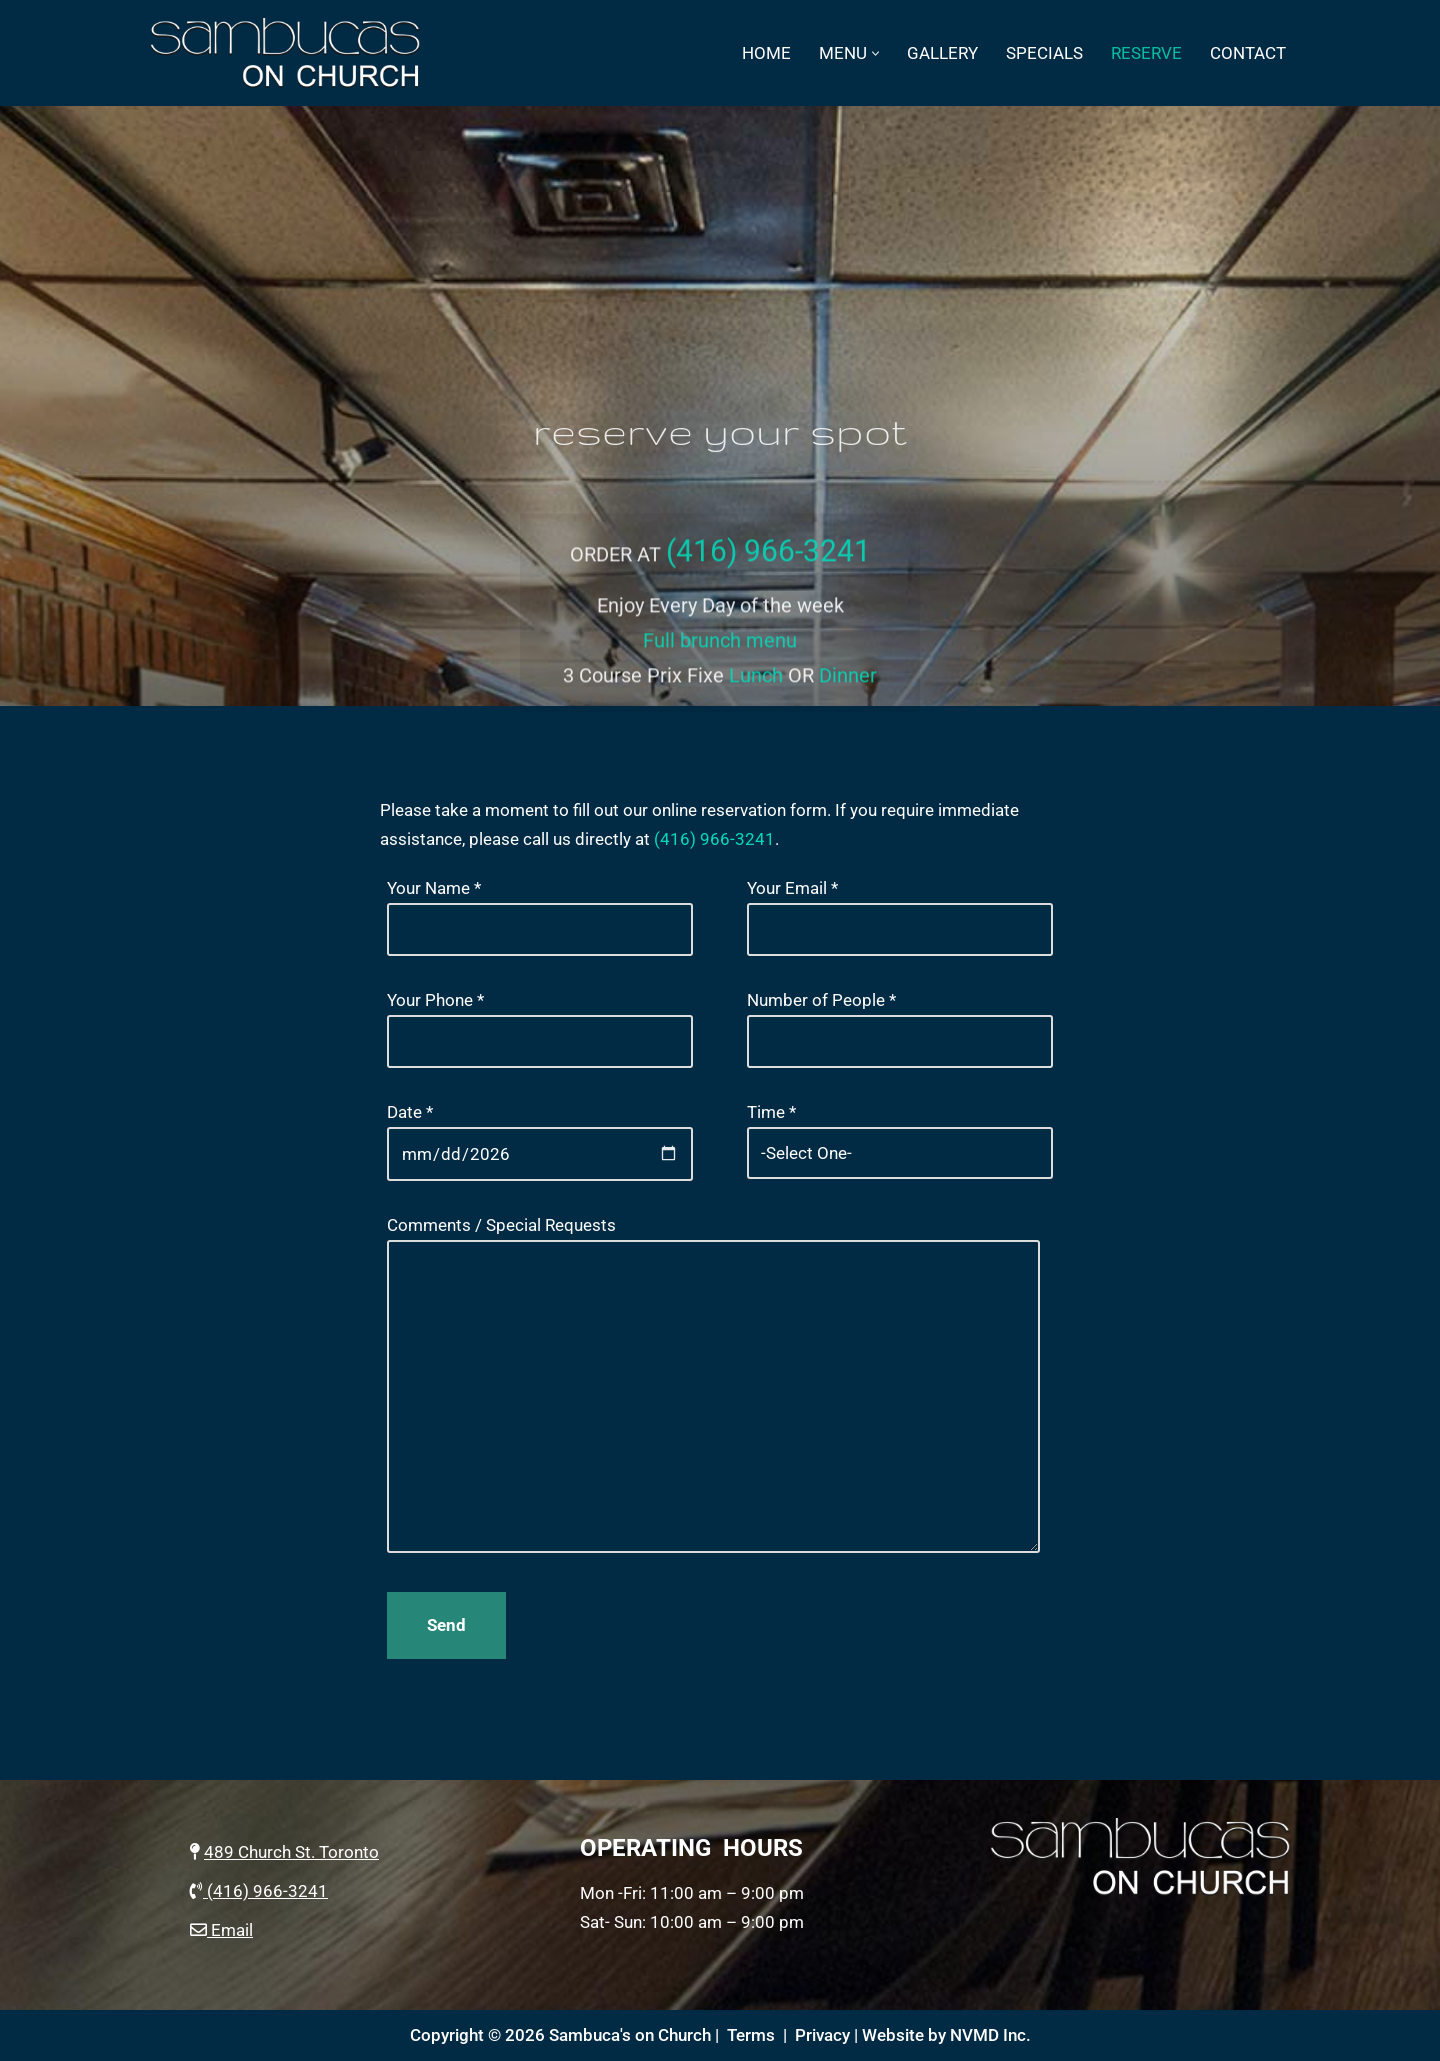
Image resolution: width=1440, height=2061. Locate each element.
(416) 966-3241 (768, 571)
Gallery (942, 53)
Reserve (1146, 53)
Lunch (756, 695)
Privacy (822, 2035)
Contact (1248, 53)
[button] (875, 53)
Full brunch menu (720, 660)
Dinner (848, 695)
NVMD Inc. (990, 2035)
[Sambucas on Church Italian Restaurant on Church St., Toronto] (290, 53)
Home (766, 53)
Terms (751, 2035)
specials (1044, 53)
